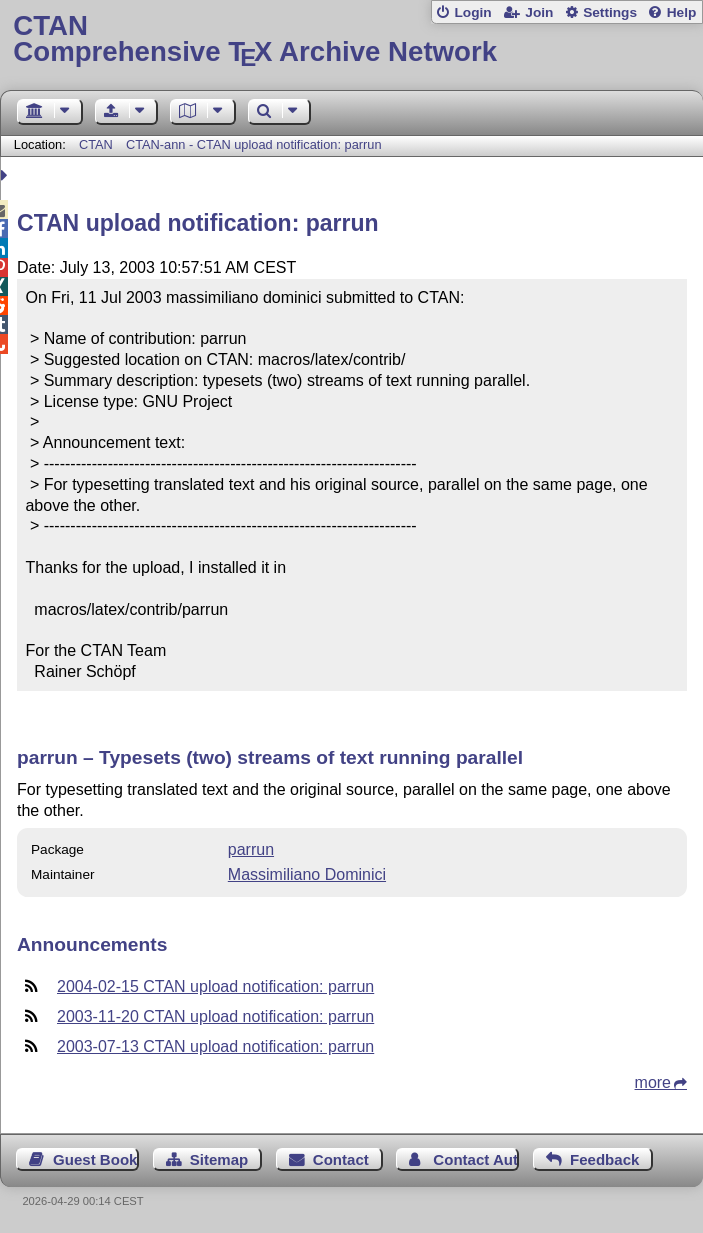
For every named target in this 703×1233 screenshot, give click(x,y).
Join (539, 12)
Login (472, 12)
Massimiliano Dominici (307, 874)
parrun (251, 849)
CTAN (96, 144)
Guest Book (95, 1159)
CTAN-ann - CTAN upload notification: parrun (254, 144)
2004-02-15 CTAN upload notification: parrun (215, 986)
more (653, 1082)
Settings (610, 12)
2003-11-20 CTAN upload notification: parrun (215, 1016)
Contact (341, 1159)
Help (682, 12)
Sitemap (219, 1159)
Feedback (604, 1159)
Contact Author (476, 1159)
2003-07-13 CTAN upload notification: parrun (215, 1046)
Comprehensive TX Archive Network (351, 39)
